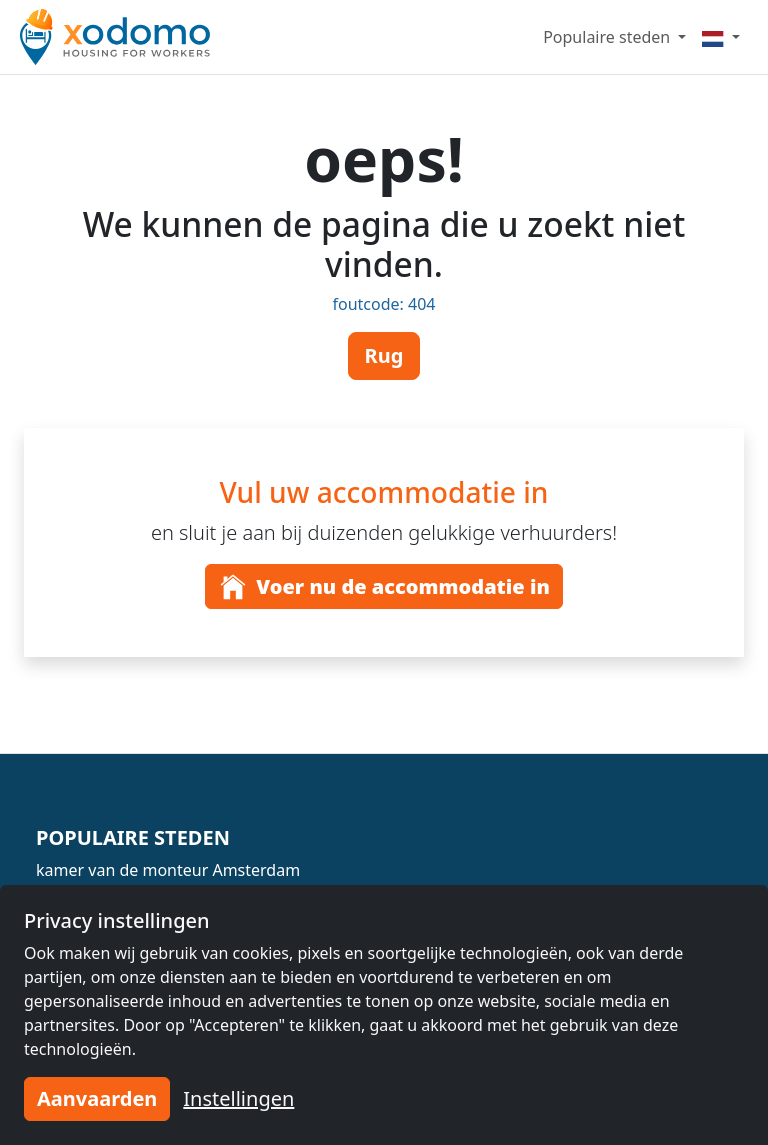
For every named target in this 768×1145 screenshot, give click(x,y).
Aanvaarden (97, 1098)
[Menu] (721, 37)
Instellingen (238, 1098)
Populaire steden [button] (608, 37)
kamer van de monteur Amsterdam (168, 870)
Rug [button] (384, 355)
